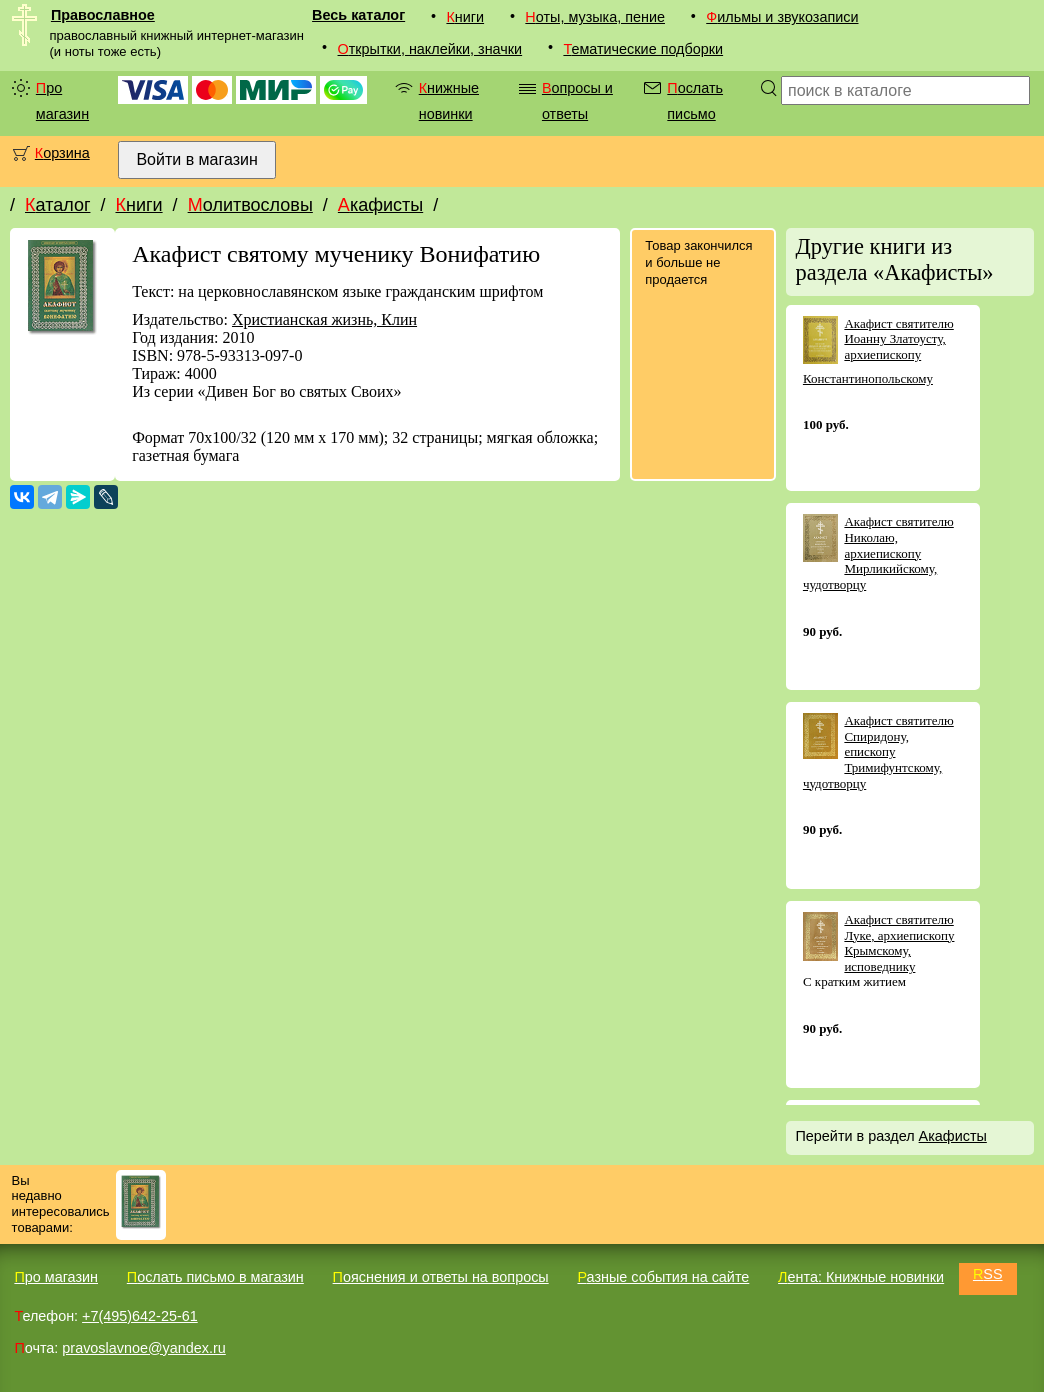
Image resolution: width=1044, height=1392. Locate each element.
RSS (988, 1274)
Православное (103, 15)
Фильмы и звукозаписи (782, 17)
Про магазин (62, 101)
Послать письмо (695, 101)
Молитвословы (250, 205)
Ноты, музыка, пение (595, 17)
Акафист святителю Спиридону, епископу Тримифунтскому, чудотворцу (878, 751)
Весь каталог (358, 15)
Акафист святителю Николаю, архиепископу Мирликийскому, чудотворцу (878, 552)
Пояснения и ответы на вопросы (441, 1277)
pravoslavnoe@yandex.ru (143, 1348)
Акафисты (380, 205)
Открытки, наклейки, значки (430, 49)
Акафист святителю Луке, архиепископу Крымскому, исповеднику (899, 943)
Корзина (62, 153)
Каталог (57, 205)
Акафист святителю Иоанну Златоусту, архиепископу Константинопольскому (878, 351)
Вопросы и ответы (577, 101)
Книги (465, 17)
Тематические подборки (643, 49)
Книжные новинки (449, 101)
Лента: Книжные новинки (861, 1277)
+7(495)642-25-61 (140, 1316)
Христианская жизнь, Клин (324, 319)
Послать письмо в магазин (215, 1277)
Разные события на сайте (663, 1277)
